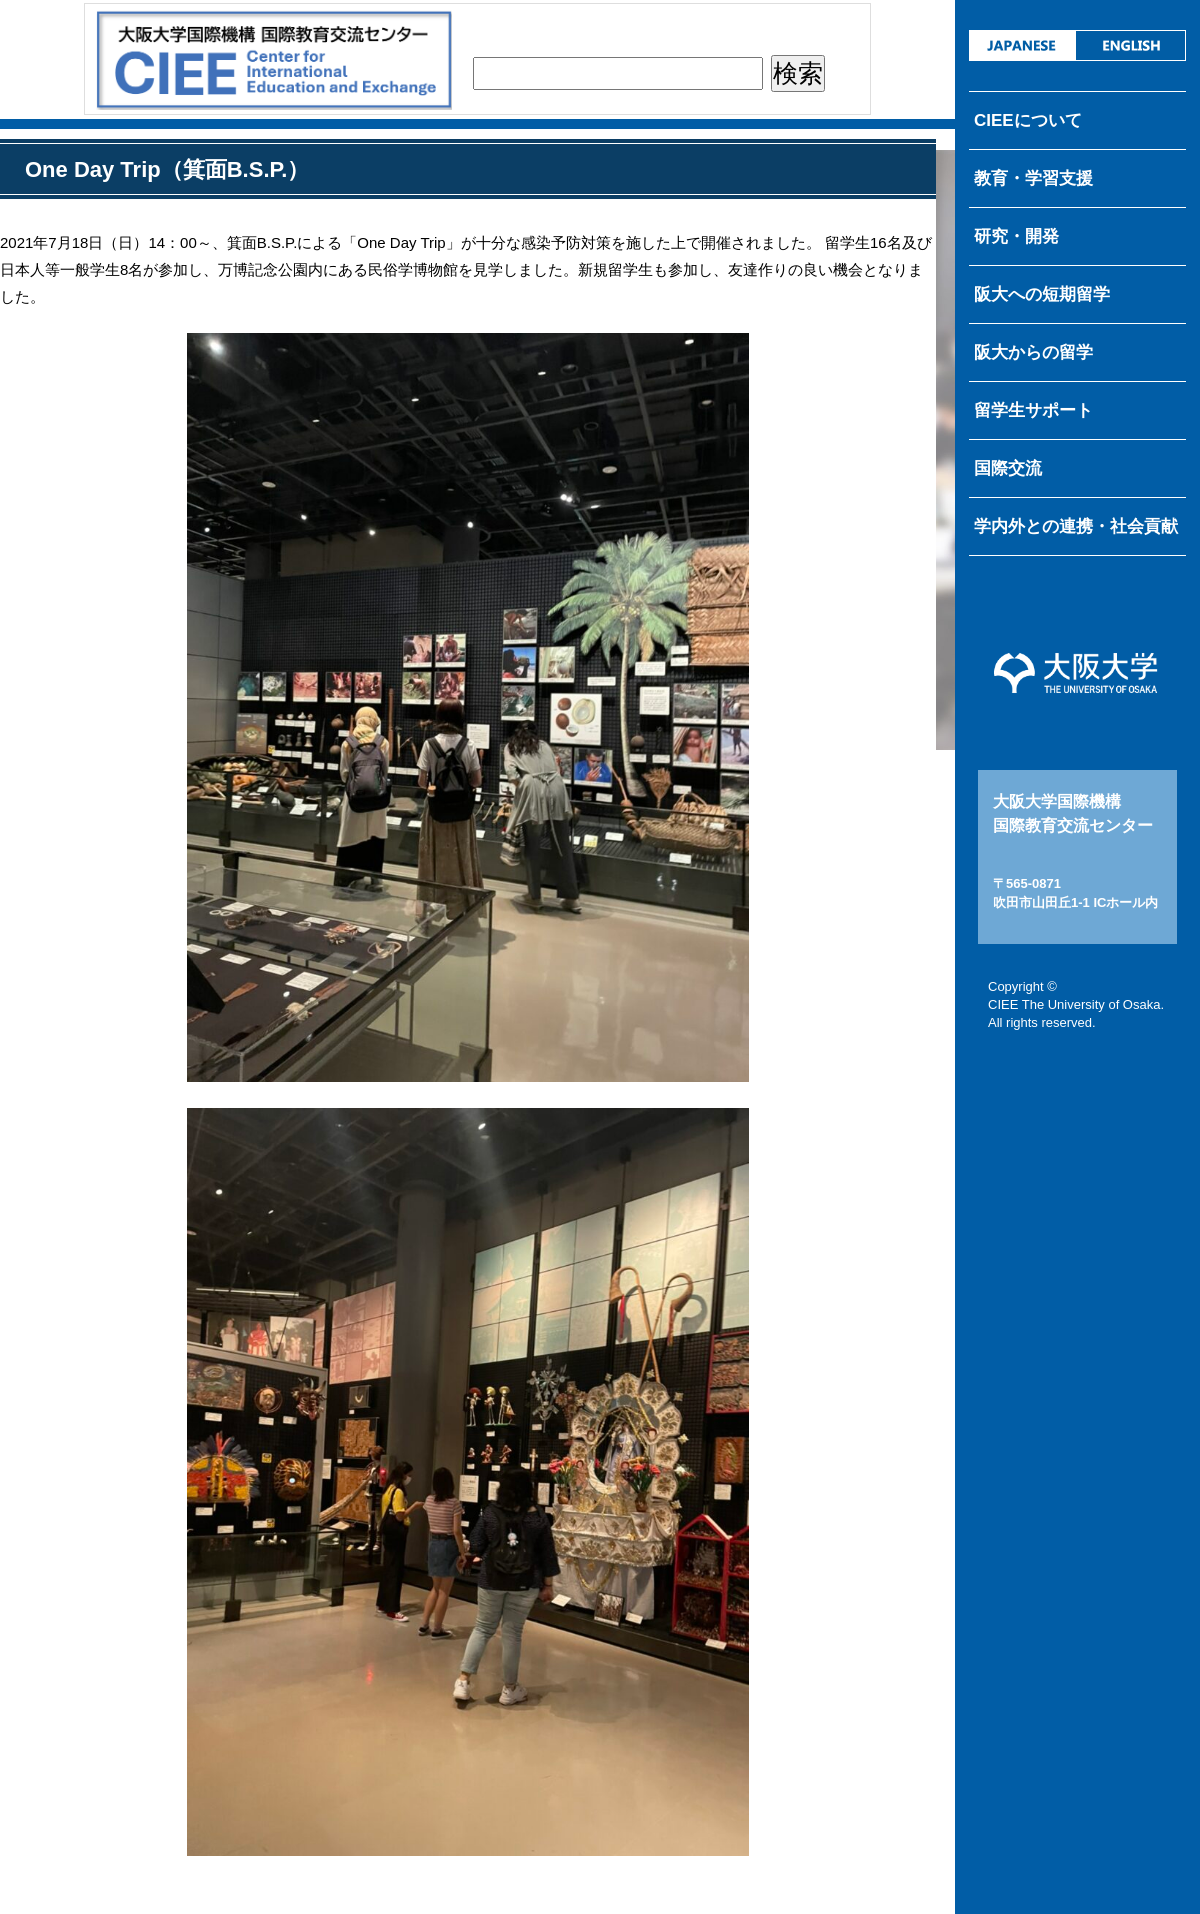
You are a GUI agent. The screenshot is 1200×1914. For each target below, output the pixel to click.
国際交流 (1008, 468)
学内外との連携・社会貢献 (1076, 526)
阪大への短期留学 (1042, 294)
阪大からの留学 (1033, 352)
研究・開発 (1016, 236)
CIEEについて (1028, 120)
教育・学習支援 (1033, 178)
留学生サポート (1033, 410)
